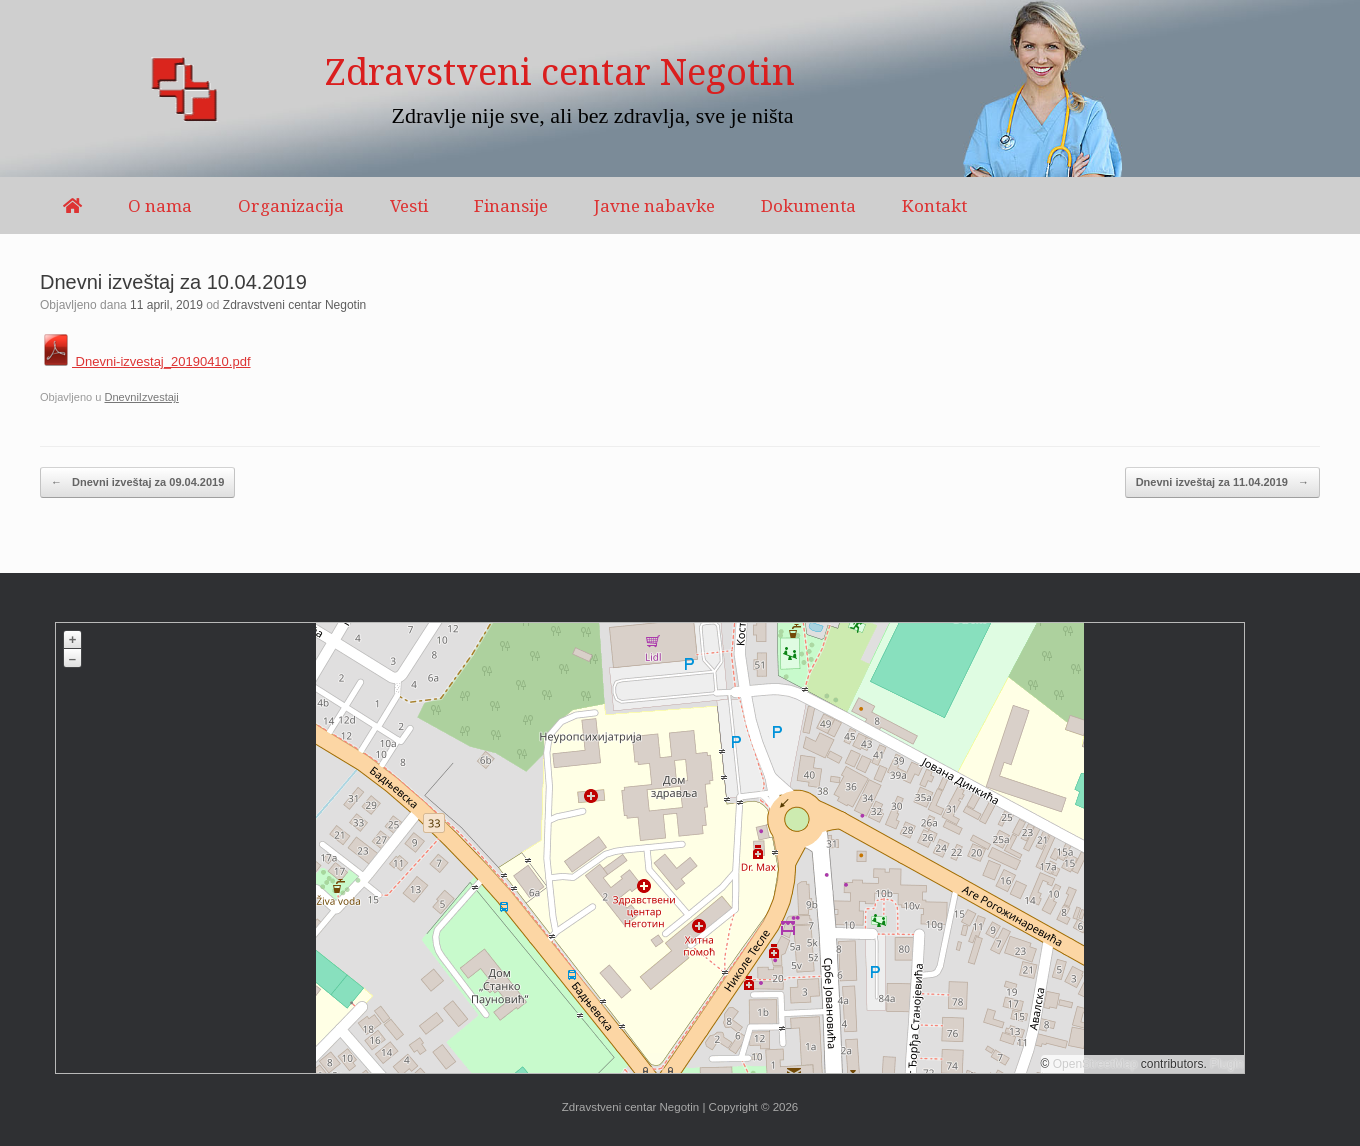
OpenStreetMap (1095, 1064)
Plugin (1225, 1064)
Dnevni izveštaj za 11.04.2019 (1222, 482)
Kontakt (934, 205)
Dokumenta (808, 205)
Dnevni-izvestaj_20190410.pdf (145, 361)
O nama (160, 205)
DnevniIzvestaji (141, 397)
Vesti (409, 205)
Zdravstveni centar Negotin (294, 305)
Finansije (511, 205)
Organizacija (291, 205)
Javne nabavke (654, 205)
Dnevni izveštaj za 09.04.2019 (137, 482)
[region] (680, 88)
